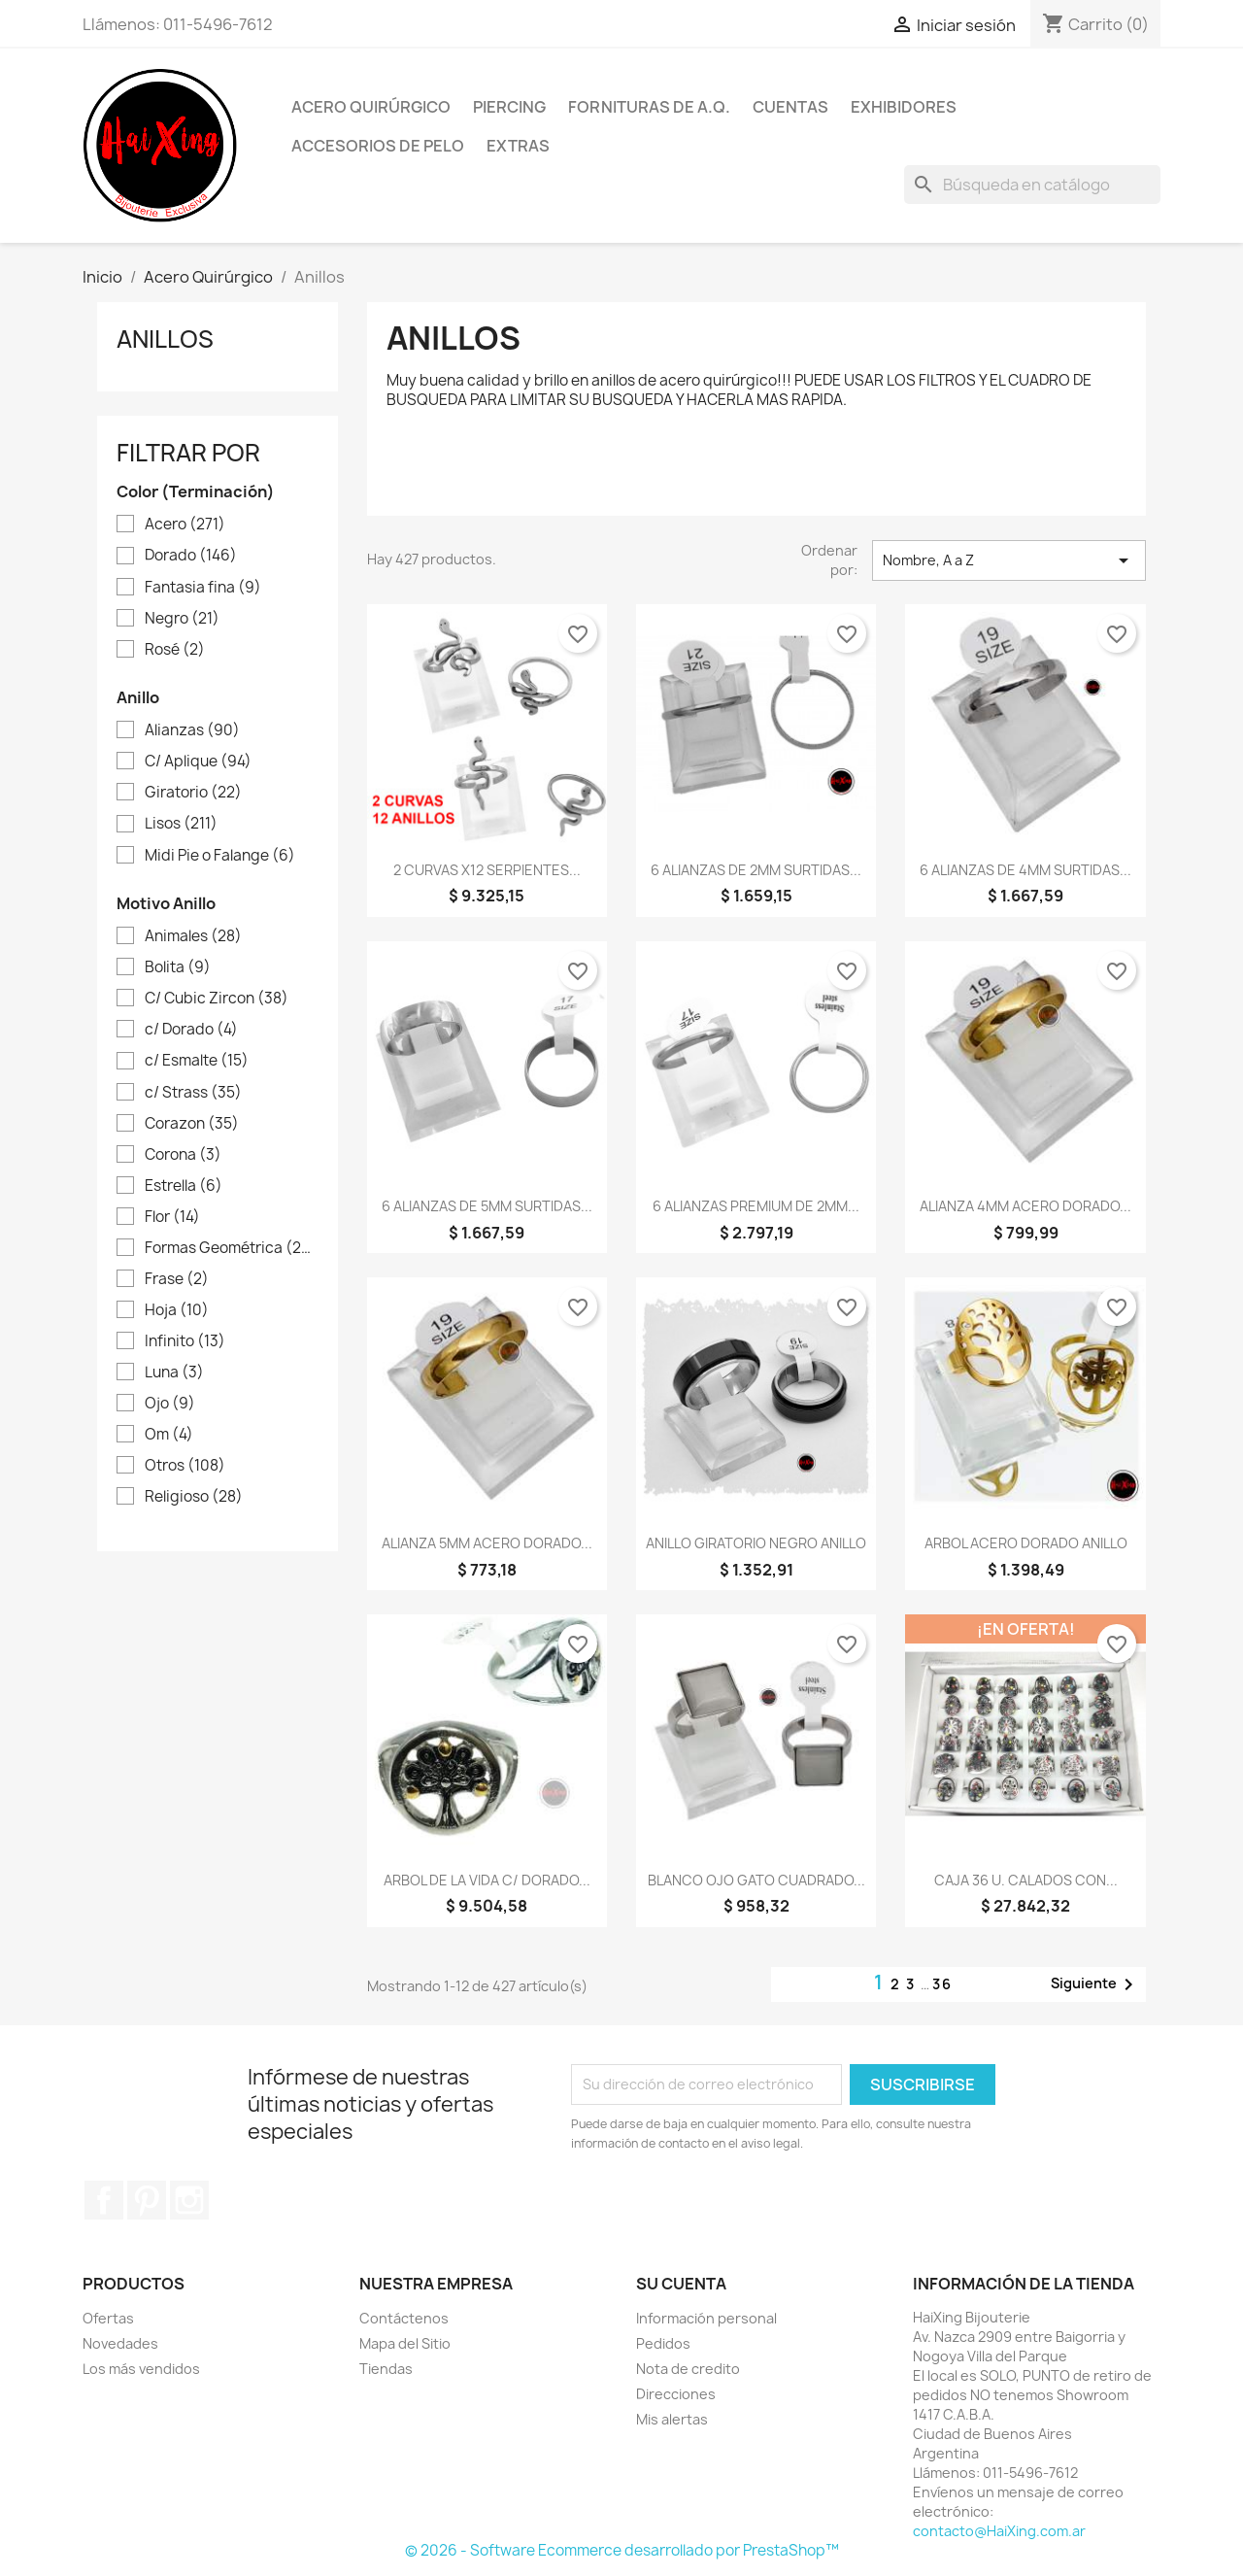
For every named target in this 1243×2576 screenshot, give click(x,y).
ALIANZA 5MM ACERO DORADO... (487, 1543)
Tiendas (386, 2368)
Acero (185, 524)
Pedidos (663, 2343)
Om (169, 1434)
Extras (518, 145)
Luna (174, 1372)
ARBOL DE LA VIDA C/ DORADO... (487, 1880)
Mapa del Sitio (405, 2343)
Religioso (194, 1497)
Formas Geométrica (231, 1248)
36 (942, 1984)
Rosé (175, 650)
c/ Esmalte (197, 1060)
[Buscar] (1032, 184)
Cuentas (790, 107)
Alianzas (192, 730)
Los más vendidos (141, 2368)
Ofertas (108, 2318)
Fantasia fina (203, 587)
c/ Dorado (191, 1029)
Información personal (706, 2318)
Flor (172, 1217)
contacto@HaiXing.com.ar (999, 2531)
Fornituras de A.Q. (649, 107)
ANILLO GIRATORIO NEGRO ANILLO (756, 1543)
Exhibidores (904, 107)
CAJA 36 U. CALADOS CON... (1026, 1880)
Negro (182, 618)
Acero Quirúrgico (371, 107)
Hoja (177, 1310)
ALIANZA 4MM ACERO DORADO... (1025, 1206)
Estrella (183, 1186)
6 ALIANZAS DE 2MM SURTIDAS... (756, 870)
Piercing (509, 107)
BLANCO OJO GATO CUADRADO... (756, 1880)
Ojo (170, 1403)
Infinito (185, 1341)
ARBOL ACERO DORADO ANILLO (1025, 1543)
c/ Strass (193, 1092)
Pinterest (146, 2200)
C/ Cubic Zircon (216, 998)
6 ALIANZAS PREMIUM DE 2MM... (756, 1206)
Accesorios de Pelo (377, 145)
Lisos (181, 823)
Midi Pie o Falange (220, 855)
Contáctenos (404, 2318)
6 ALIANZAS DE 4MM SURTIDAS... (1025, 870)
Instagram (189, 2200)
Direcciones (676, 2394)
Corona (183, 1155)
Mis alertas (672, 2419)
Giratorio (193, 792)
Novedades (120, 2343)
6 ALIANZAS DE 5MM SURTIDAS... (487, 1206)
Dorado (191, 555)
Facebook (103, 2200)
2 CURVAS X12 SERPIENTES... (487, 870)
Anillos (165, 339)
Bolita (178, 967)
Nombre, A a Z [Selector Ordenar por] (1009, 560)
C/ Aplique (198, 761)
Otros (185, 1465)
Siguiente (1095, 1984)
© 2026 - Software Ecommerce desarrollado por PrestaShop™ (622, 2550)
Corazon (192, 1124)
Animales (193, 936)
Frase (177, 1279)
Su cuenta (681, 2283)
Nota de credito (688, 2368)
